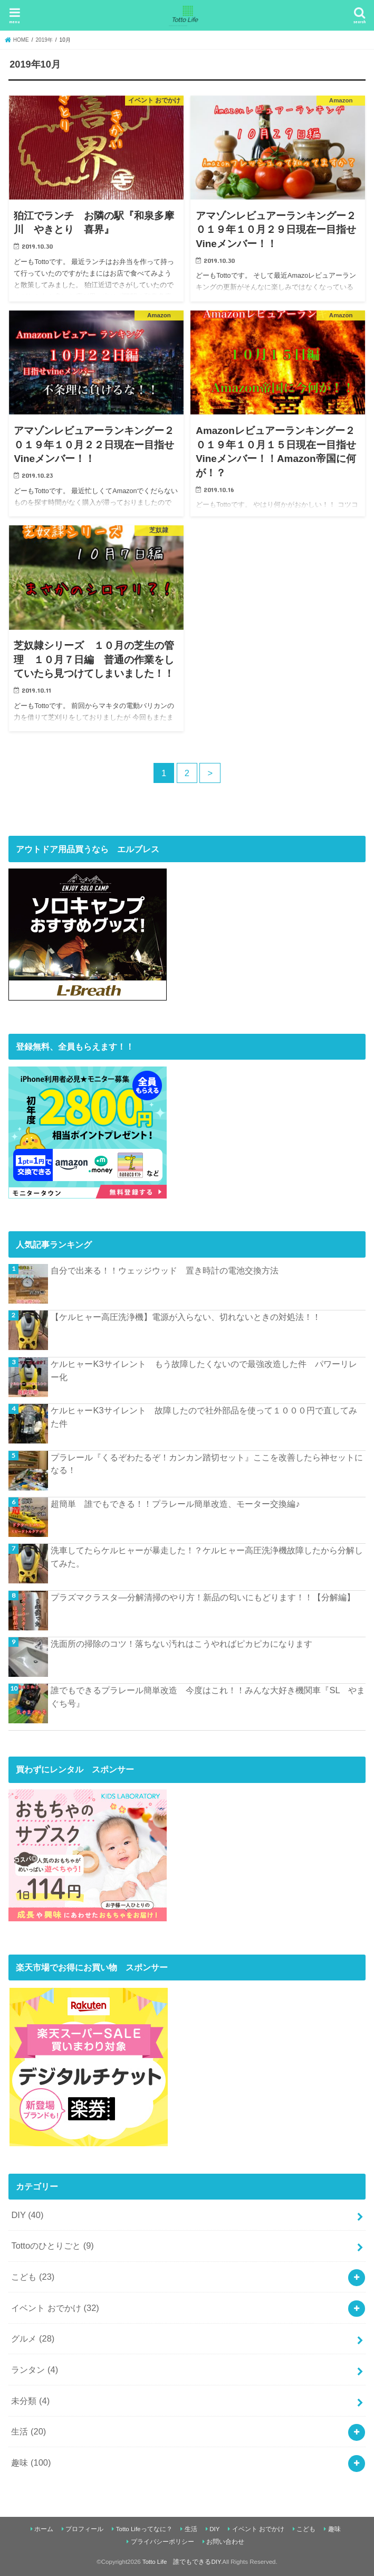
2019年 (44, 40)
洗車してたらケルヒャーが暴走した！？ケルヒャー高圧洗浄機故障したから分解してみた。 (207, 1556)
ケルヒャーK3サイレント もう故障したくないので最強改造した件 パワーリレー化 (204, 1370)
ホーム (43, 2529)
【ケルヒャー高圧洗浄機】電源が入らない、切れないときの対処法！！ (186, 1317)
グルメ (32, 2338)
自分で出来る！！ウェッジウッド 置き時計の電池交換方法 (165, 1270)
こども (32, 2276)
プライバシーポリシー (162, 2542)
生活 (28, 2431)
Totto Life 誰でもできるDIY (181, 2562)
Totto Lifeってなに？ (144, 2529)
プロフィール (84, 2529)
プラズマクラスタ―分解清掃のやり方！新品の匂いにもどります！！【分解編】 (202, 1597)
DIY (27, 2215)
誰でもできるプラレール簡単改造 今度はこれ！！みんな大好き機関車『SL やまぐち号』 (208, 1696)
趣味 (31, 2462)
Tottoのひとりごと (52, 2245)
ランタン (34, 2369)
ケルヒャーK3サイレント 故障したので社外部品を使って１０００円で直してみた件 (204, 1416)
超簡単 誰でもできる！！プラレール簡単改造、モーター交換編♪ (175, 1503)
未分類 (30, 2400)
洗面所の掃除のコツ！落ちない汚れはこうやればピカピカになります (181, 1643)
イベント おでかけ (55, 2308)
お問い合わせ (225, 2542)
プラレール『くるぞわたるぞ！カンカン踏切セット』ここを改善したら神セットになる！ (207, 1463)
